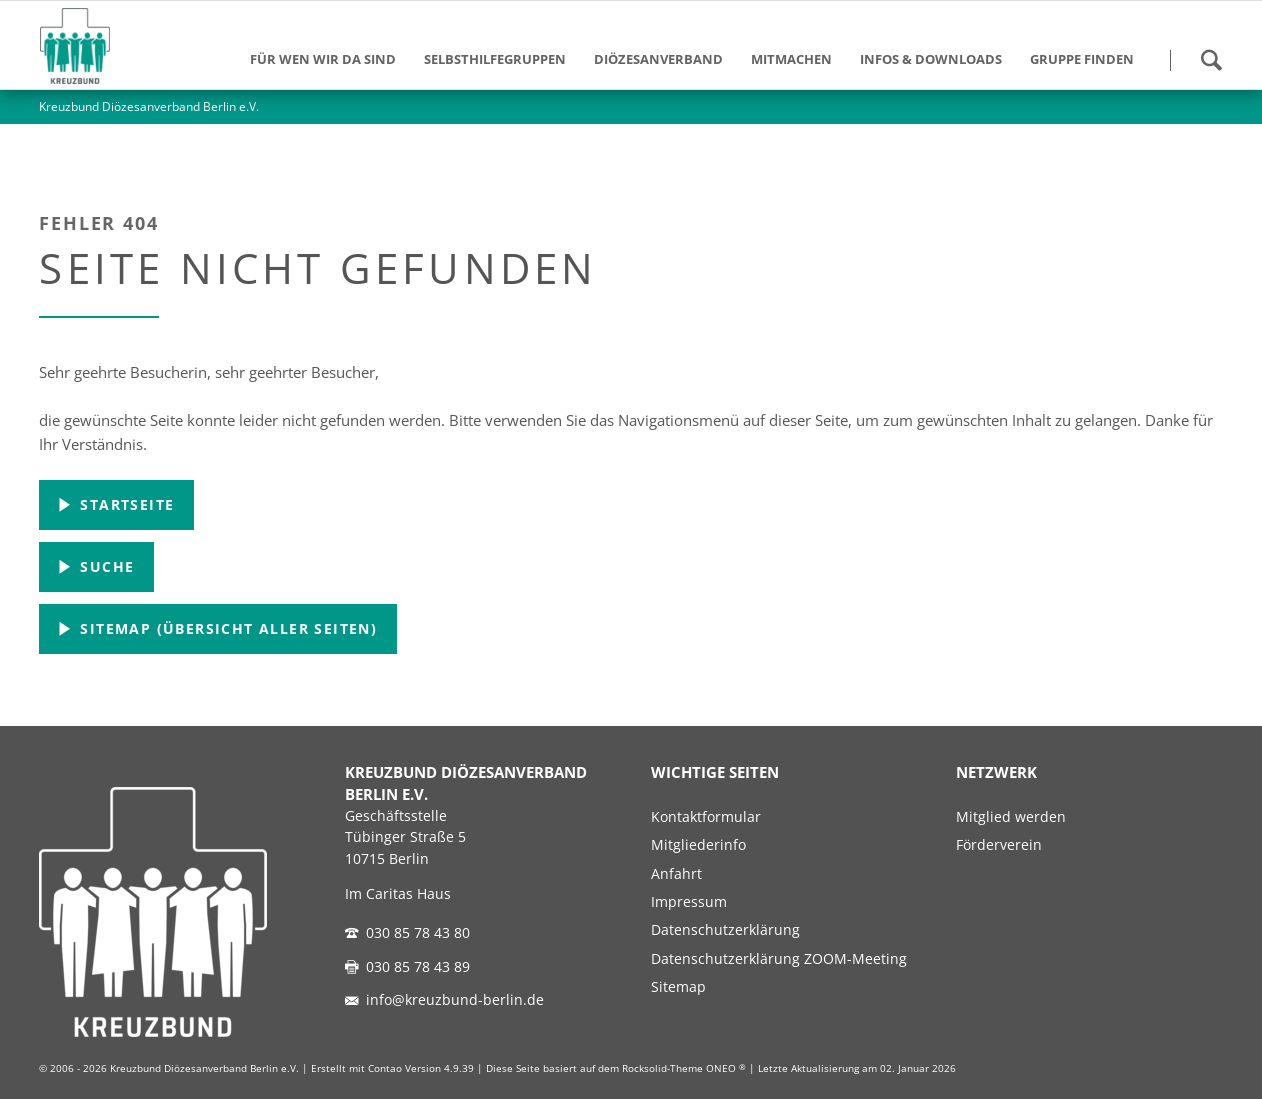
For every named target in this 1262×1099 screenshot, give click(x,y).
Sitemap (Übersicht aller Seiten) (226, 628)
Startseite (124, 504)
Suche (104, 566)
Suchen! (1211, 60)
